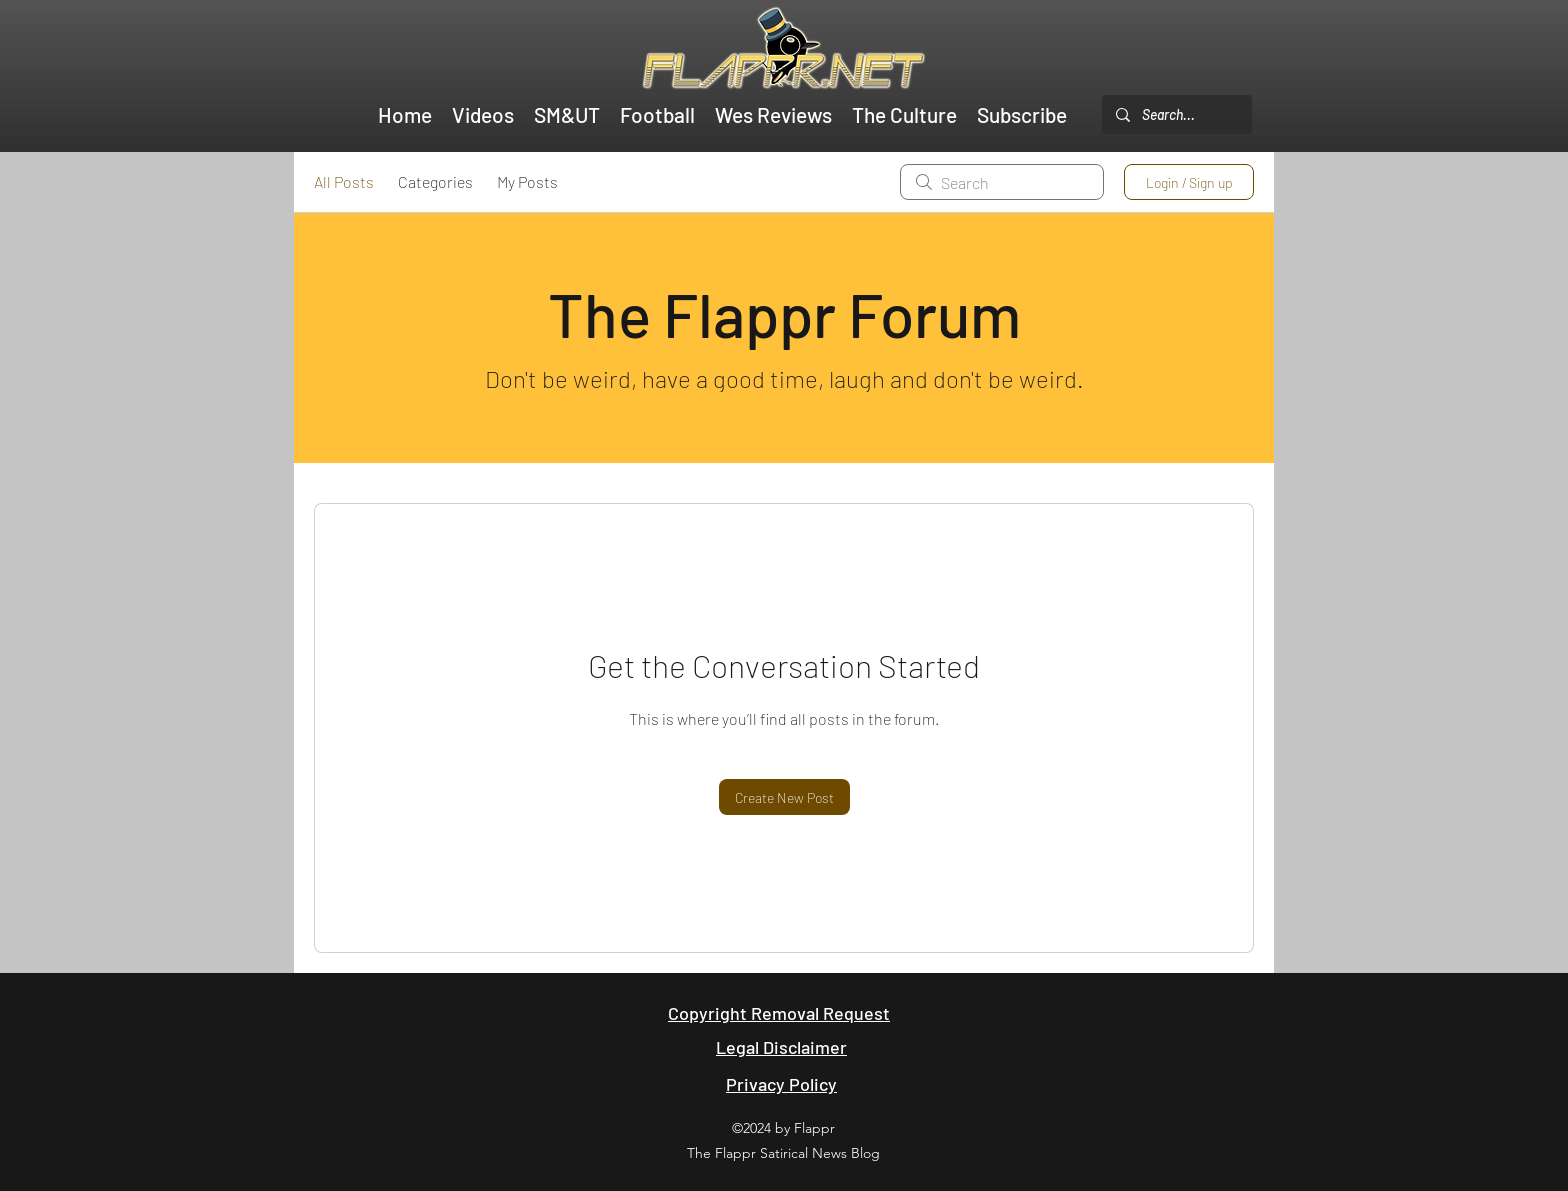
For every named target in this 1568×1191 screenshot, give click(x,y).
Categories (435, 181)
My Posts (527, 181)
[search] (1002, 182)
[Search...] (1176, 114)
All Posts (344, 181)
